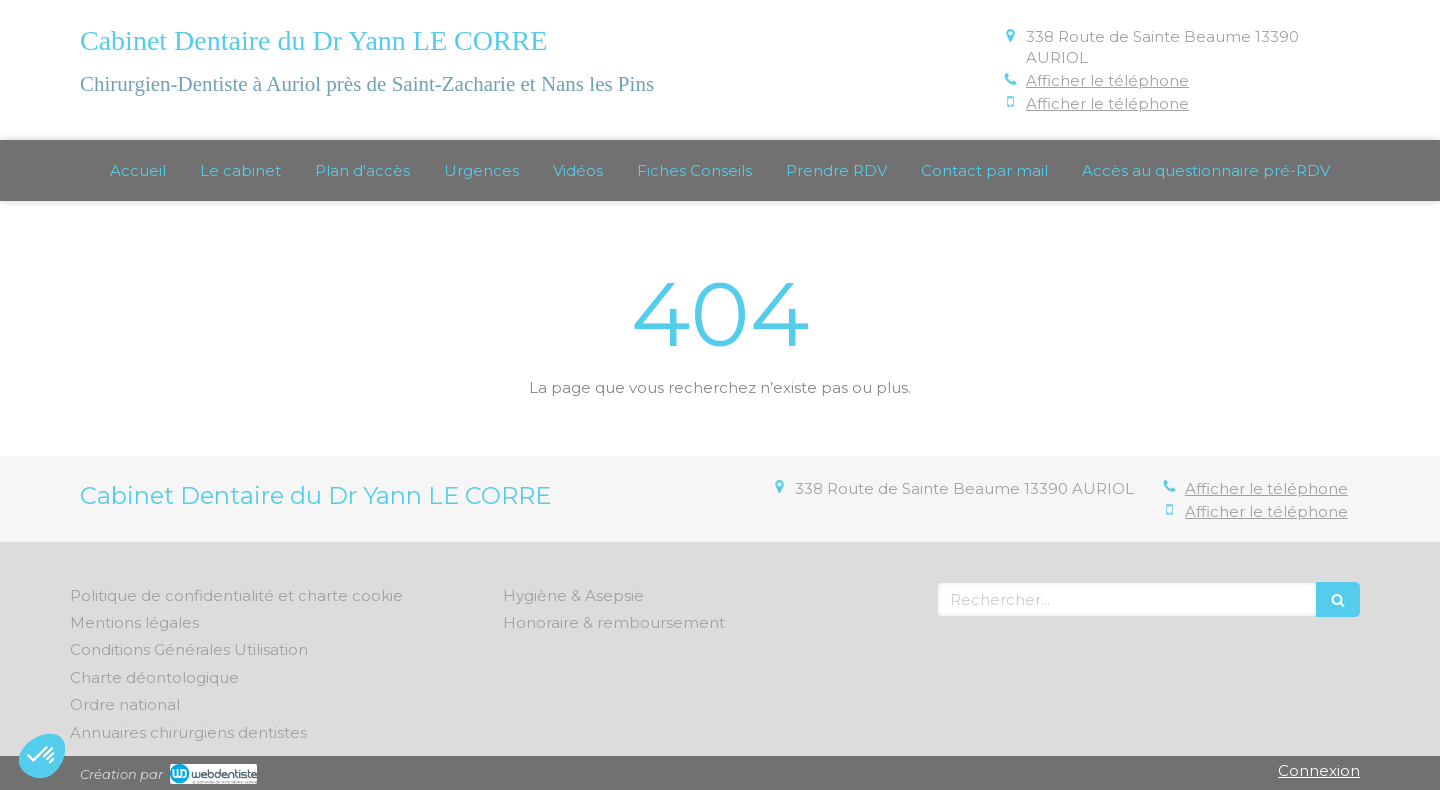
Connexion (1319, 770)
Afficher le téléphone (1107, 80)
